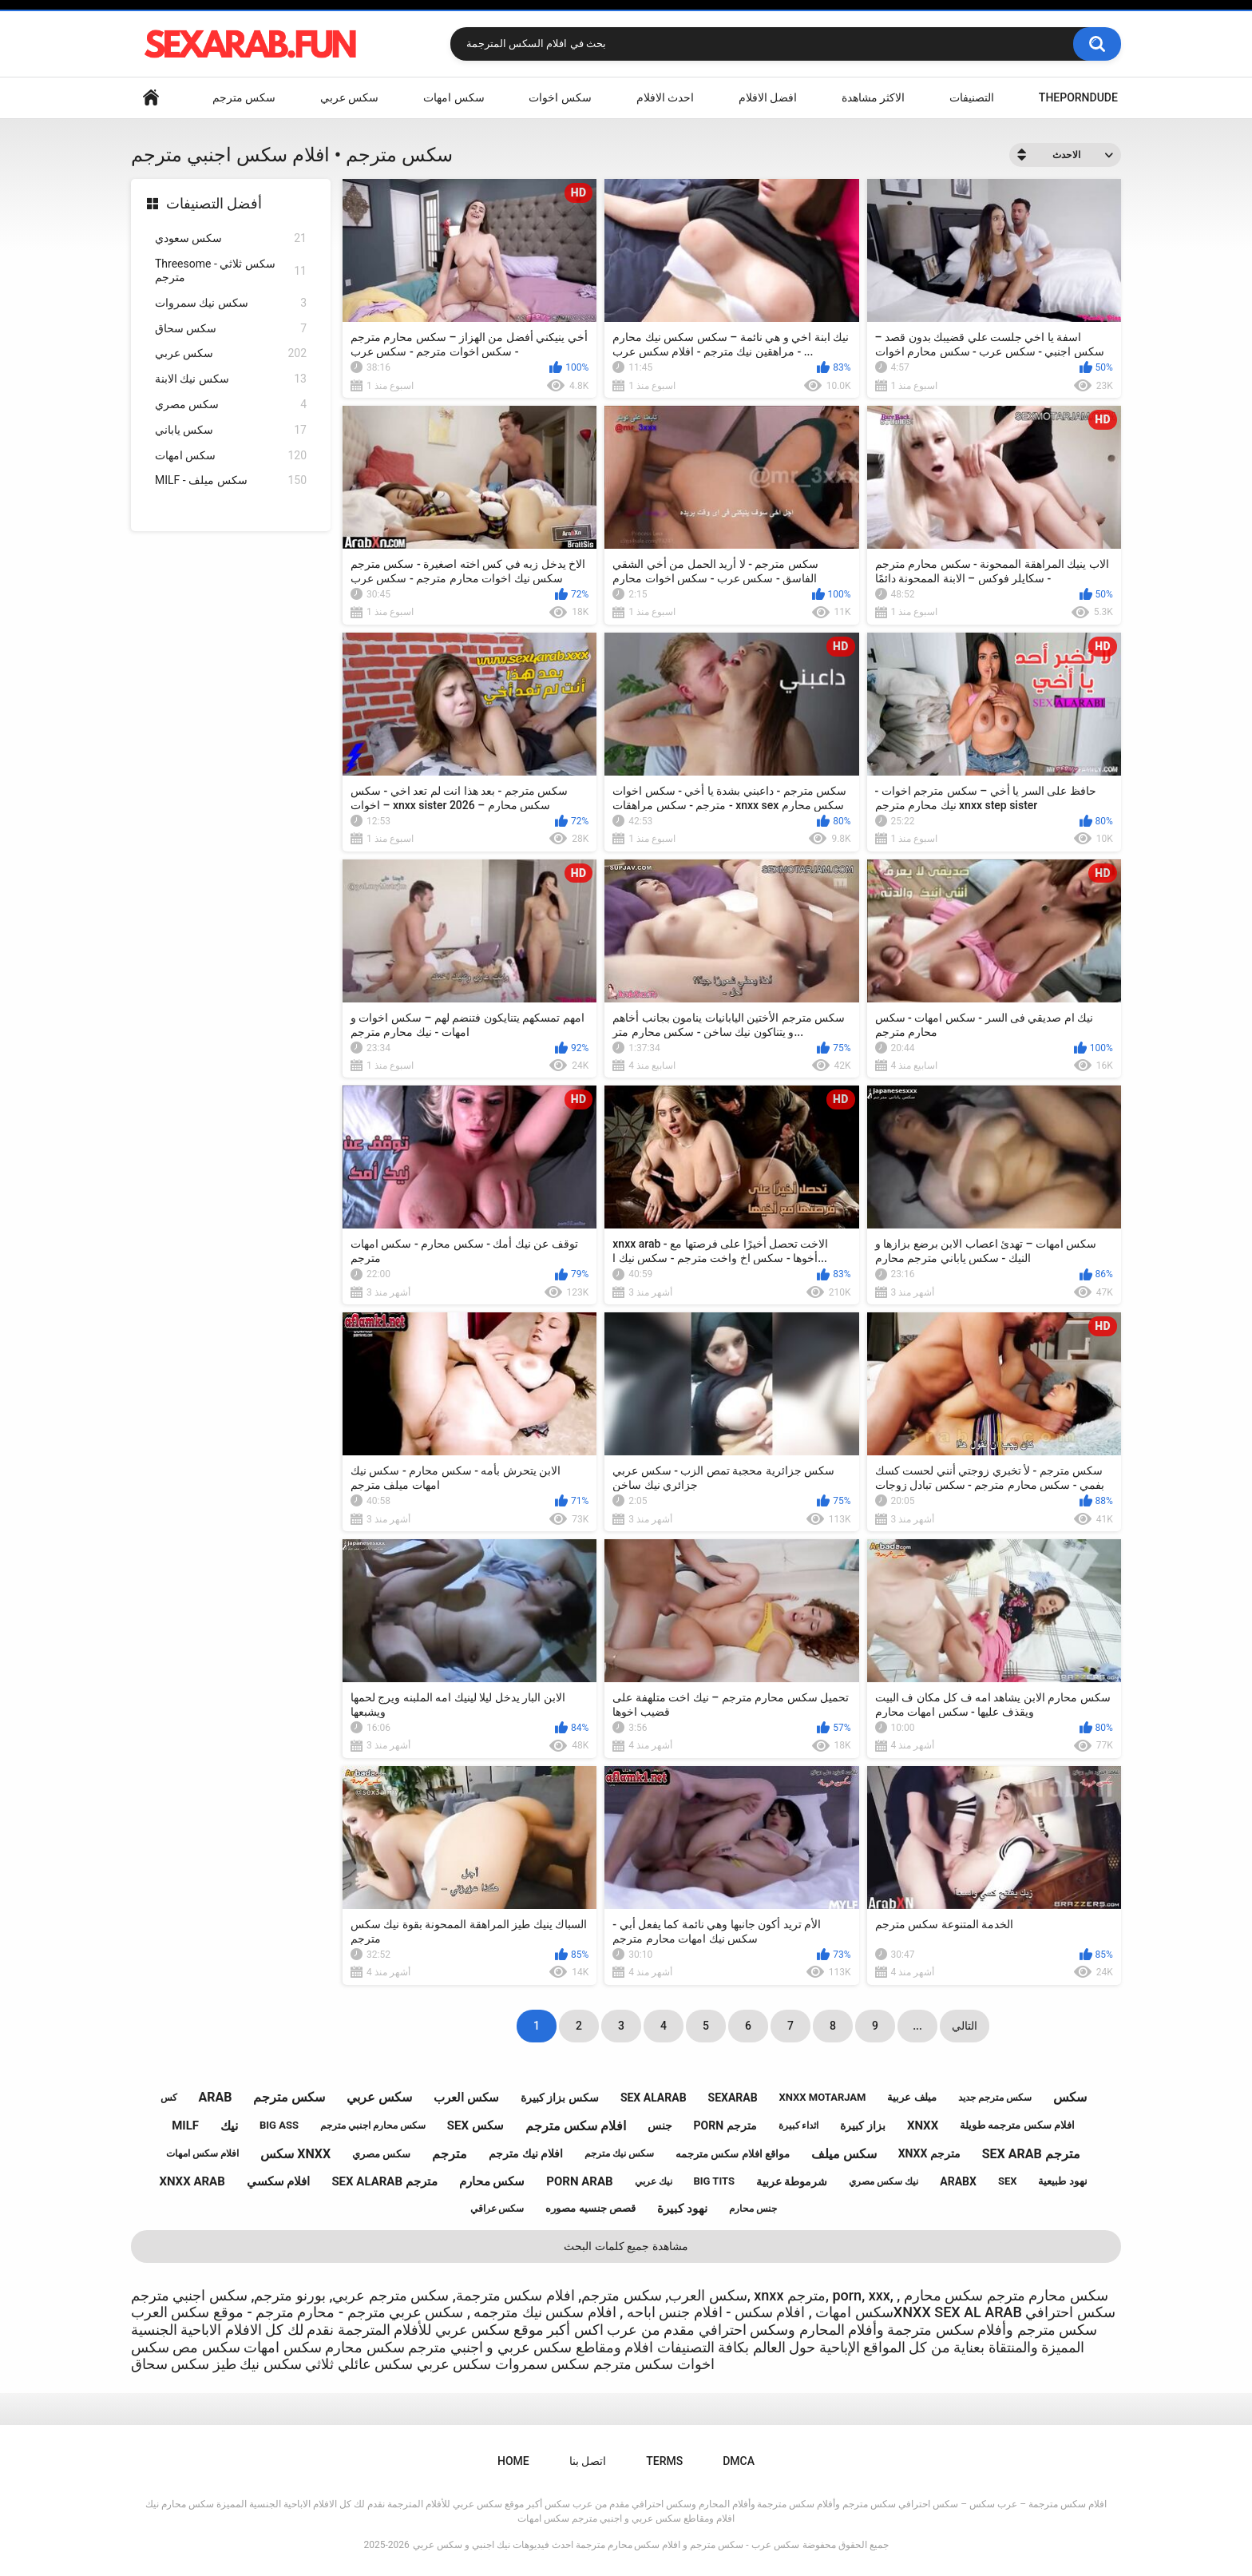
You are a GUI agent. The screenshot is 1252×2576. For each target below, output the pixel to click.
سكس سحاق (231, 328)
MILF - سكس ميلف (231, 480)
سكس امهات (453, 97)
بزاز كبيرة (862, 2125)
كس (168, 2097)
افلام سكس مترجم (575, 2125)
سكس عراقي (497, 2208)
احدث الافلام (665, 97)
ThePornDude (1078, 97)
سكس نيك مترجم (619, 2153)
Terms (664, 2461)
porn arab (579, 2181)
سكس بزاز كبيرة (560, 2097)
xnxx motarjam (822, 2097)
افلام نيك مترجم (526, 2153)
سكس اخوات (560, 97)
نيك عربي (653, 2181)
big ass (279, 2125)
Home (151, 97)
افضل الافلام (768, 97)
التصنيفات (971, 97)
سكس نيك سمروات (231, 303)
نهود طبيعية (1062, 2181)
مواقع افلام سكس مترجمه (733, 2154)
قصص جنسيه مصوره (590, 2208)
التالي (964, 2025)
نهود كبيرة (682, 2208)
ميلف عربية (911, 2097)
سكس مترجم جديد (995, 2097)
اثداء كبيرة (799, 2125)
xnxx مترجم (929, 2153)
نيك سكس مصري (883, 2181)
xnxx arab (191, 2181)
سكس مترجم (243, 97)
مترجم (449, 2153)
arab (215, 2097)
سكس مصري (231, 404)
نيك (229, 2125)
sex (1007, 2181)
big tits (714, 2181)
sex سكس (475, 2125)
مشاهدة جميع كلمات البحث (625, 2246)
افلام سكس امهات (202, 2153)
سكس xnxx (295, 2153)
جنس (660, 2125)
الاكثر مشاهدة (873, 97)
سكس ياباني (231, 430)
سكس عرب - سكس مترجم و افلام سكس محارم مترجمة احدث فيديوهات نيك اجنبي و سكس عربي (606, 2544)
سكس (1070, 2097)
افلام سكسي (279, 2181)
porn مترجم (725, 2125)
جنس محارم (753, 2208)
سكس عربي (349, 97)
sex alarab (653, 2097)
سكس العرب (466, 2097)
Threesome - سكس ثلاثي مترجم (231, 270)
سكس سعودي (231, 238)
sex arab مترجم (1031, 2153)
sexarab (733, 2097)
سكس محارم (492, 2181)
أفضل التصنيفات (214, 203)
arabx (958, 2181)
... (917, 2025)
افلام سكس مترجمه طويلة (1017, 2125)
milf (185, 2125)
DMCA (739, 2461)
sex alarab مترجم (384, 2181)
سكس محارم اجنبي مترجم (373, 2125)
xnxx (922, 2125)
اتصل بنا (587, 2461)
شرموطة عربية (791, 2181)
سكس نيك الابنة (231, 379)
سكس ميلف (844, 2153)
